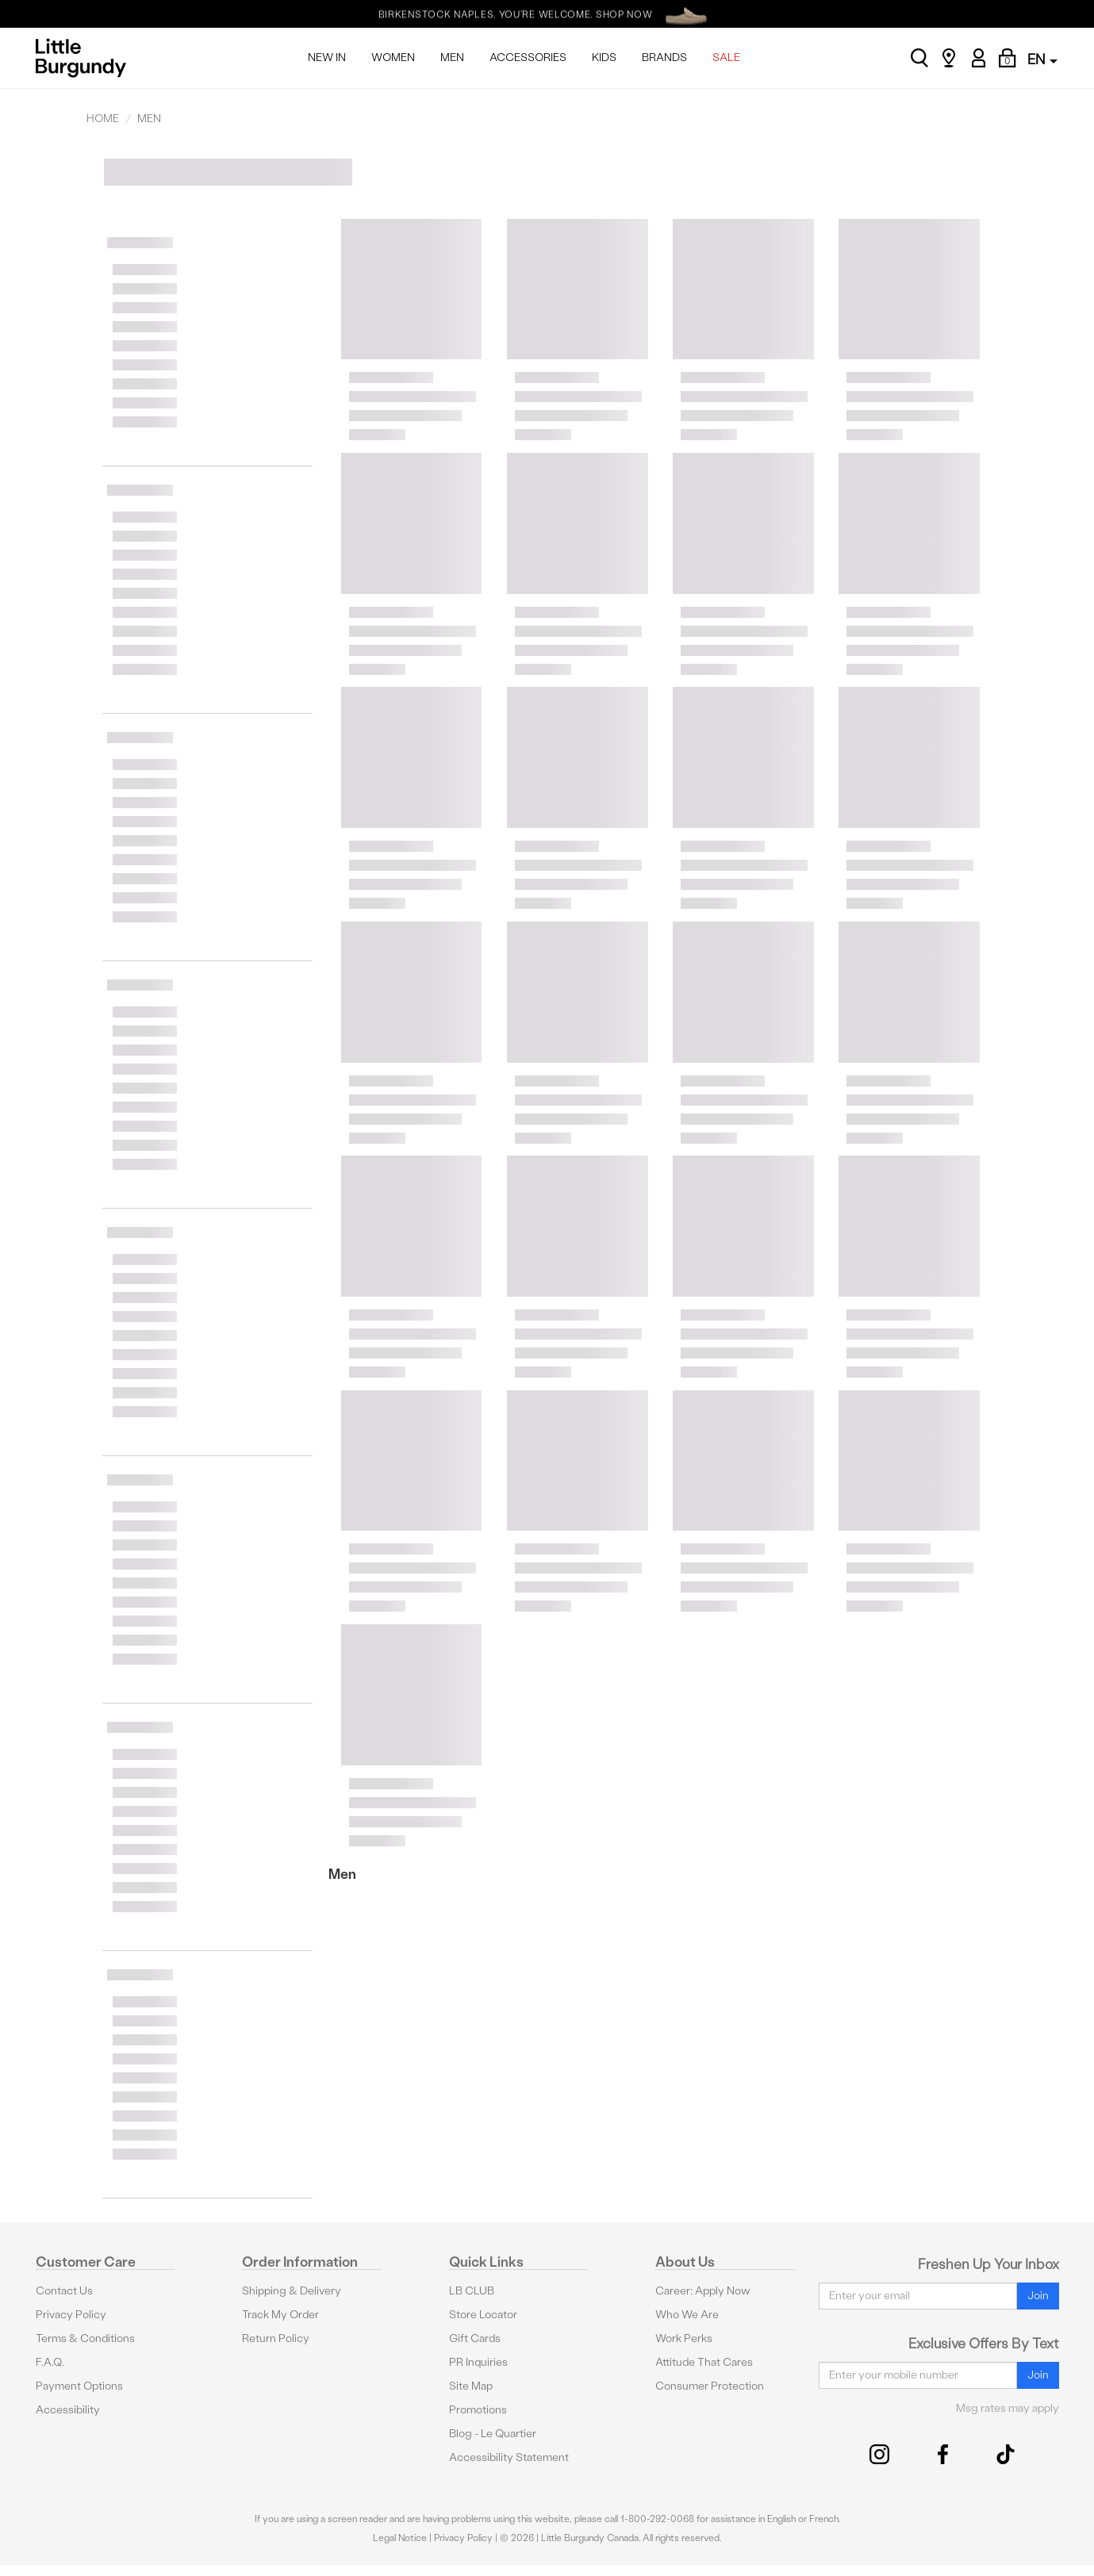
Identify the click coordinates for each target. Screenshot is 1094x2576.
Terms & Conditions (85, 2338)
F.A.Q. (50, 2362)
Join (1038, 2295)
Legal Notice (400, 2537)
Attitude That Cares (704, 2362)
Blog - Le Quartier (492, 2433)
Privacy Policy (71, 2314)
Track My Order (280, 2314)
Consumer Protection (709, 2386)
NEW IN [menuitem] (327, 57)
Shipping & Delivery (291, 2291)
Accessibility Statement (509, 2457)
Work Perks (683, 2338)
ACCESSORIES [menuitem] (527, 57)
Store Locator (483, 2314)
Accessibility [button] (68, 2410)
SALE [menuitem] (726, 57)
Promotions (478, 2410)
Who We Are (687, 2314)
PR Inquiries (478, 2362)
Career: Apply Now (702, 2291)
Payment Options (79, 2386)
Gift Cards (475, 2338)
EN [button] (1042, 59)
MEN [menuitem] (452, 57)
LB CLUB (471, 2291)
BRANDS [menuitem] (664, 57)
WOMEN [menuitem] (393, 57)
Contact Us (64, 2291)
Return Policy (275, 2338)
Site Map (471, 2386)
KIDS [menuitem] (604, 57)
